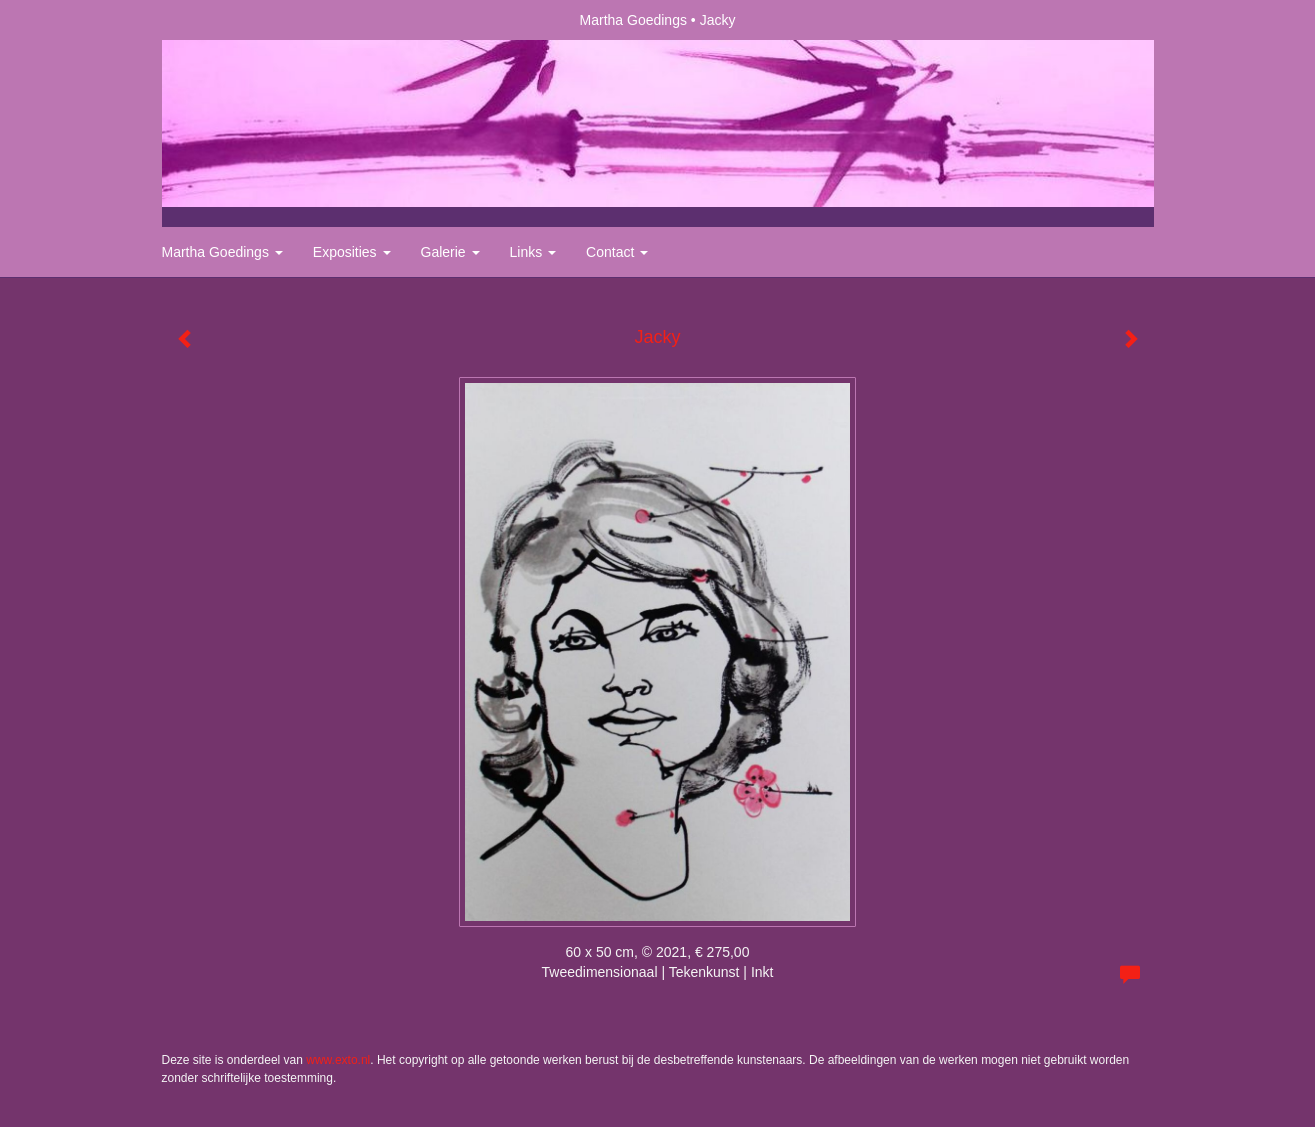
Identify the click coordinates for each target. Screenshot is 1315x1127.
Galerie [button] (450, 252)
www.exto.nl (338, 1060)
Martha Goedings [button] (222, 252)
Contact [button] (617, 252)
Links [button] (533, 252)
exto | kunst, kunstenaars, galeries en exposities (218, 20)
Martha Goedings (633, 20)
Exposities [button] (352, 252)
